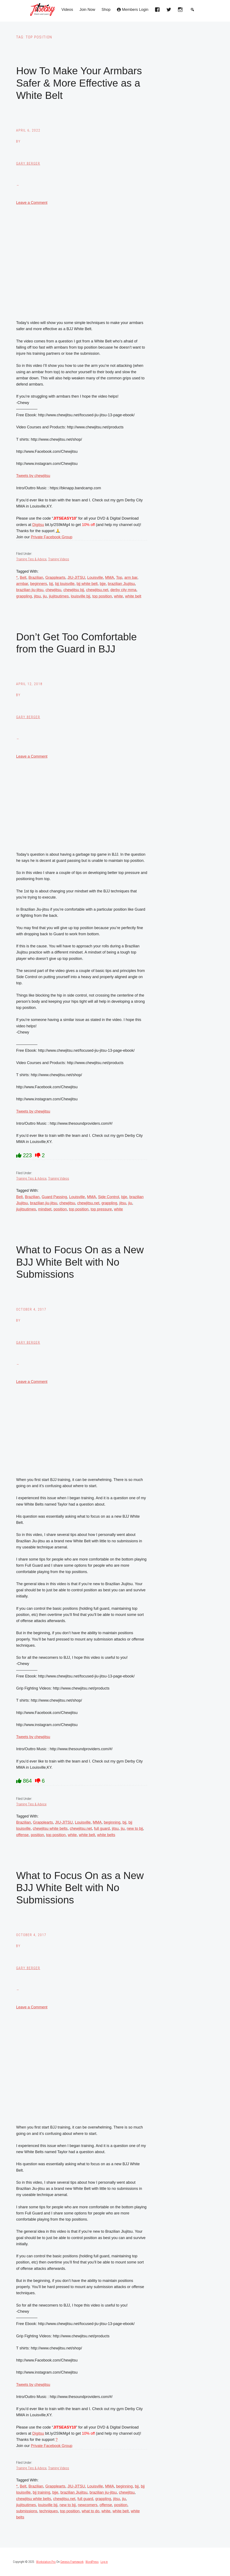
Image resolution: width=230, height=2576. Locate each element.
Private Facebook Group (51, 537)
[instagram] (181, 11)
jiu (45, 596)
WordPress (92, 2561)
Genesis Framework (72, 2561)
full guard (102, 1828)
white (118, 596)
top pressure (101, 1209)
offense (22, 1835)
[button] (192, 9)
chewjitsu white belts (50, 1828)
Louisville (95, 577)
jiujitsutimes (59, 596)
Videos (67, 10)
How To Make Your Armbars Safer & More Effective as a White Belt (79, 83)
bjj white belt (87, 584)
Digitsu (38, 525)
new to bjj (135, 1828)
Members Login (135, 10)
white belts (106, 1835)
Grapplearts (55, 577)
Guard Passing (54, 1197)
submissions (26, 2511)
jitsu (37, 596)
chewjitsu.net (97, 590)
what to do (90, 2511)
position (60, 1209)
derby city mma (123, 590)
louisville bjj (80, 596)
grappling (24, 596)
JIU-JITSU (76, 577)
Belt (23, 577)
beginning (112, 1822)
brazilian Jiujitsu (121, 584)
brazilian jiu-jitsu (29, 590)
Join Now (87, 10)
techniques (48, 2511)
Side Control (108, 1197)
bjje (103, 584)
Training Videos (58, 559)
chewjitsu (53, 590)
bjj (51, 584)
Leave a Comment (31, 203)
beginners (38, 584)
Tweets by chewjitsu (33, 476)
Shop (106, 10)
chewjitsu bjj (73, 590)
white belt (133, 596)
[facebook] (158, 11)
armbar (22, 584)
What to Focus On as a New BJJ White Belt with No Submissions (80, 1262)
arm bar (130, 577)
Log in (104, 2561)
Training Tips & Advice (31, 559)
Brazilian (35, 577)
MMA (109, 577)
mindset (44, 1209)
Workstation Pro (46, 2561)
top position (102, 596)
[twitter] (169, 11)
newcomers (87, 2505)
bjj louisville (64, 584)
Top (119, 577)
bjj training (41, 2492)
